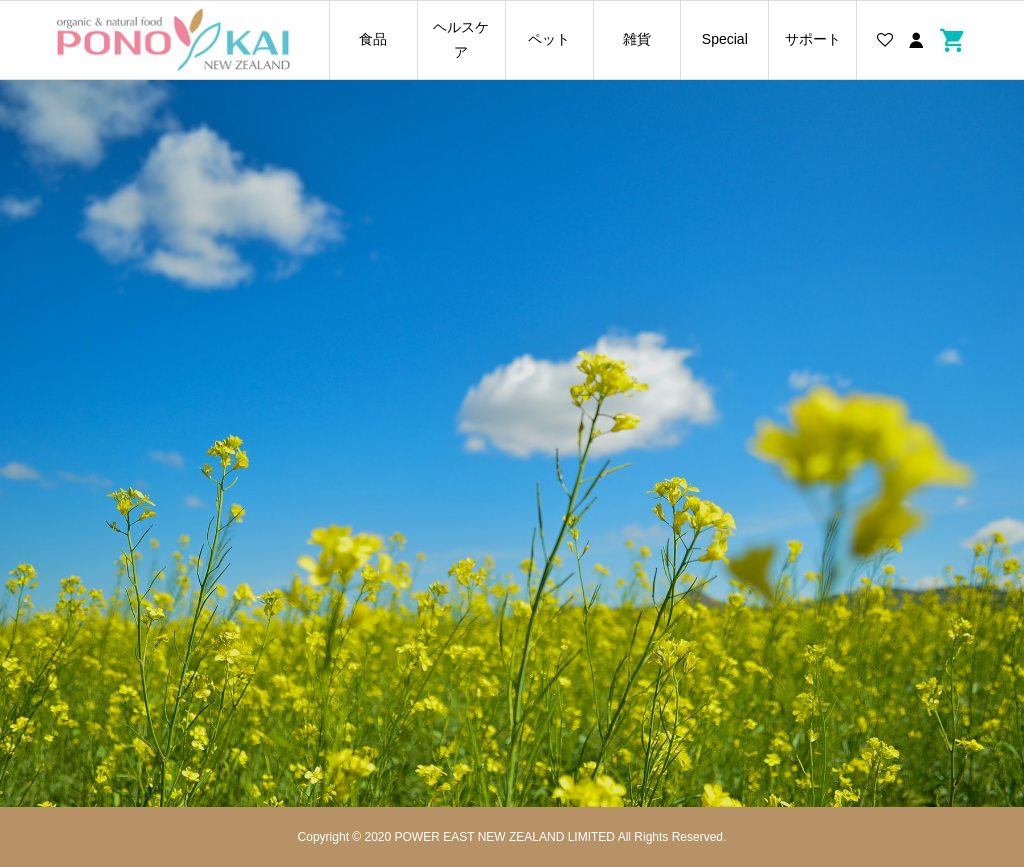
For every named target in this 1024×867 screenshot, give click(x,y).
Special (725, 39)
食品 (373, 39)
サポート (813, 39)
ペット (549, 39)
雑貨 (637, 39)
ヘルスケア (461, 39)
